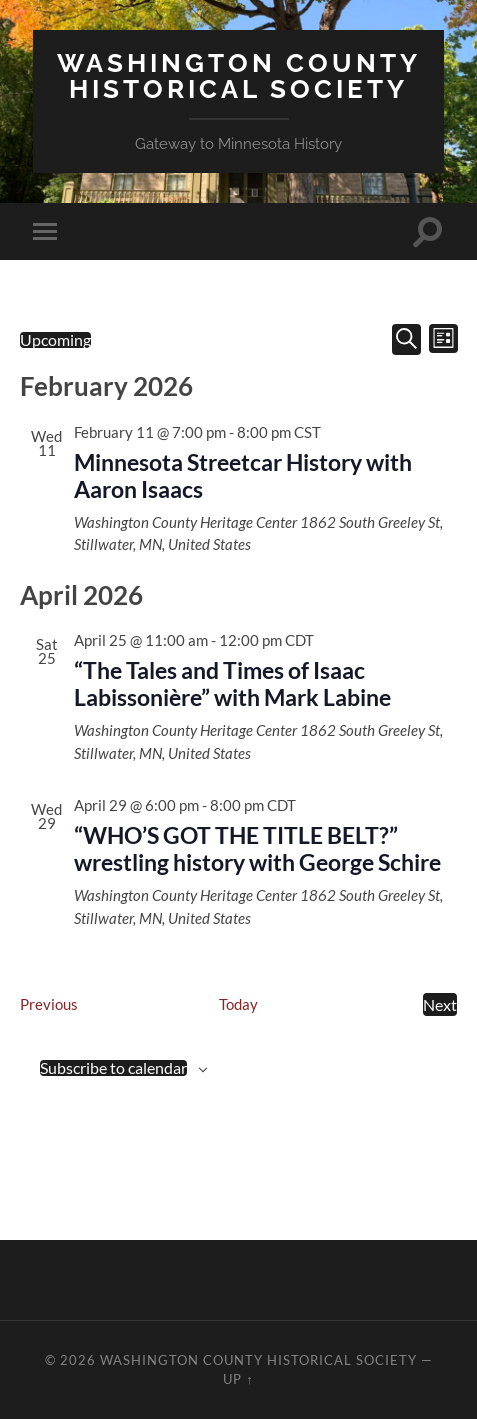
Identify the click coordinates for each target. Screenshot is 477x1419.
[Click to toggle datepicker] (55, 340)
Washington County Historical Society (239, 75)
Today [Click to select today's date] (238, 1004)
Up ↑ (238, 1379)
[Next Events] (440, 1004)
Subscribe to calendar (113, 1068)
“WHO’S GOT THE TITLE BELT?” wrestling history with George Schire (257, 849)
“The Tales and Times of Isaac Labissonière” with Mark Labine (232, 684)
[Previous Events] (49, 1004)
